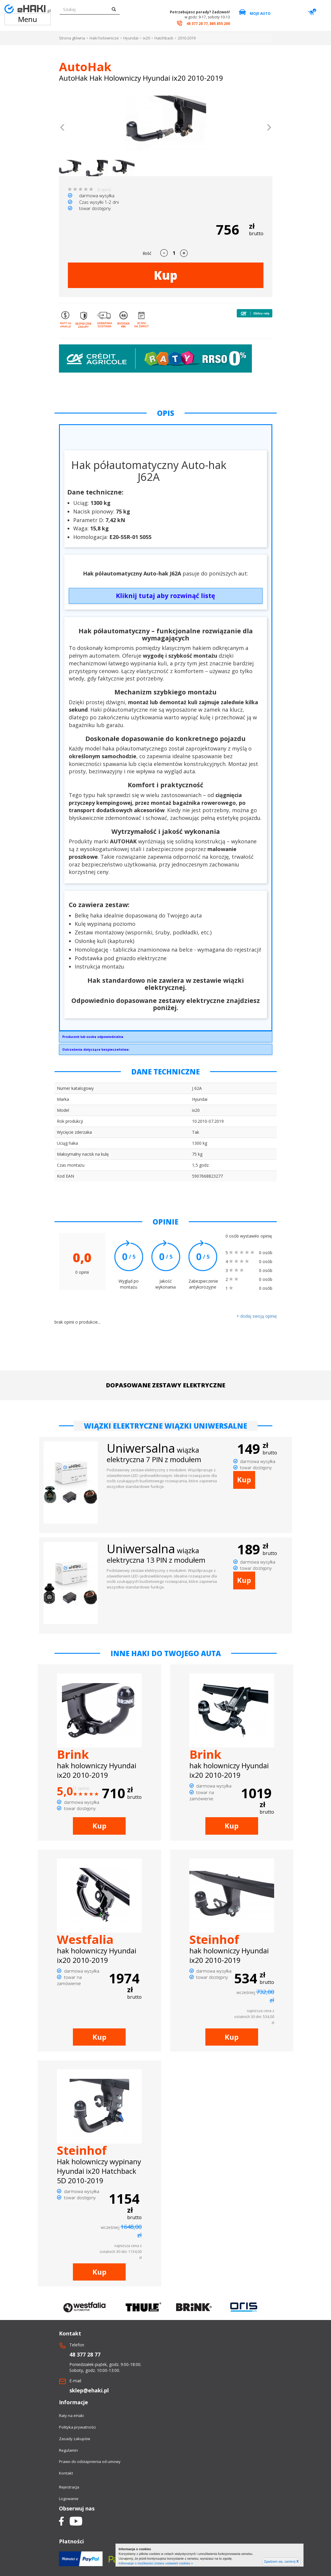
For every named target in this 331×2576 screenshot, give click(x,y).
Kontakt (66, 2473)
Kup (166, 275)
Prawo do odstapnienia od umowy (90, 2461)
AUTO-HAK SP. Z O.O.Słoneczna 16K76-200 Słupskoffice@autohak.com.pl (165, 1038)
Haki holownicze (104, 38)
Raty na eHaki (71, 2415)
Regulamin (68, 2450)
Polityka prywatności (77, 2427)
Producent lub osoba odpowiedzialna (92, 1036)
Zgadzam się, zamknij (281, 2561)
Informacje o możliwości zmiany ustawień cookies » (156, 2563)
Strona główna (72, 38)
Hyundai (130, 38)
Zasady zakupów (74, 2438)
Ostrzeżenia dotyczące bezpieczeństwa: (95, 1049)
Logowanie (69, 2498)
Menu (27, 19)
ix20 (146, 38)
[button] (62, 128)
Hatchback (163, 38)
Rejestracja (69, 2487)
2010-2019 (187, 38)
